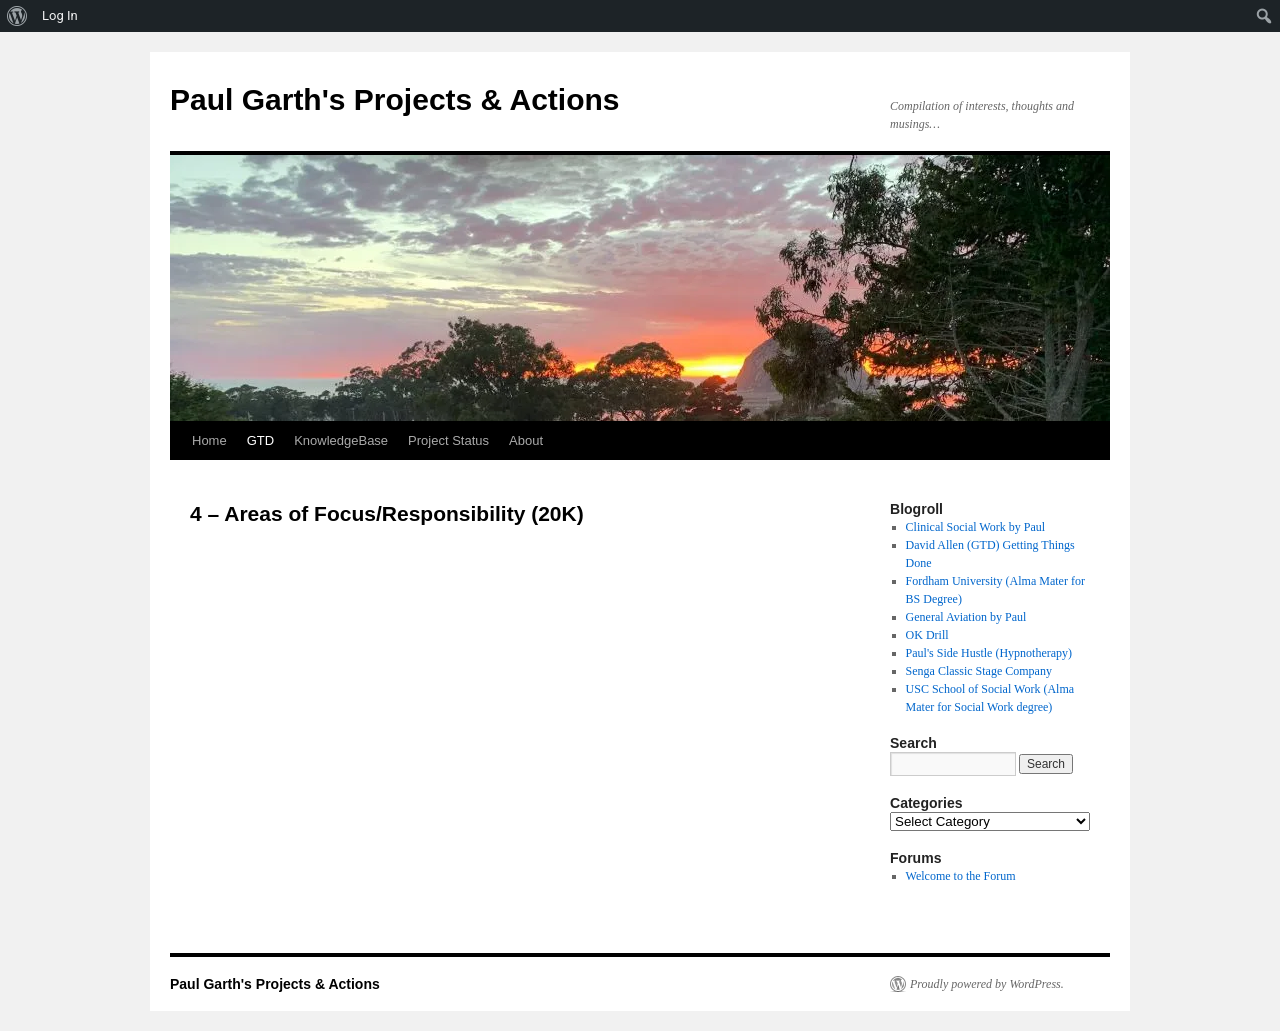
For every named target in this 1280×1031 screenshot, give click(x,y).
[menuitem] (17, 16)
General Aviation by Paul (966, 617)
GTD (260, 440)
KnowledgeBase (341, 440)
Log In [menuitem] (60, 15)
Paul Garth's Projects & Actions (394, 99)
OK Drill (927, 635)
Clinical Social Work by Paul (975, 527)
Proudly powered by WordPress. (987, 984)
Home (209, 440)
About (526, 440)
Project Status (448, 440)
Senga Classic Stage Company (979, 671)
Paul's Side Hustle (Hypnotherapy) (989, 653)
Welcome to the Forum (961, 876)
